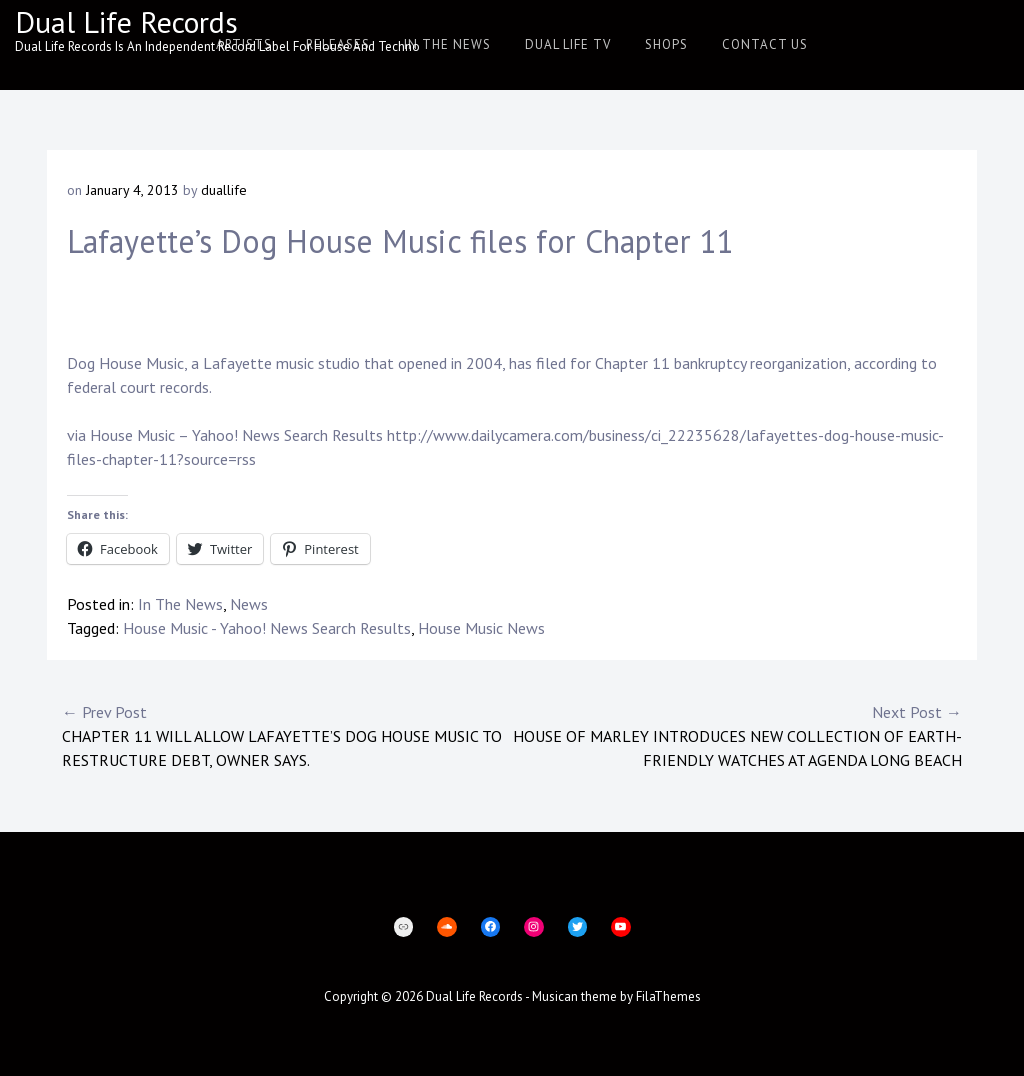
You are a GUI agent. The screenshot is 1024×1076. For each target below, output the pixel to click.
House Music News (481, 628)
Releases (338, 44)
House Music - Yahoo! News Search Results (267, 628)
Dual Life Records (126, 21)
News (249, 604)
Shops (666, 44)
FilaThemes (668, 996)
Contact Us (765, 44)
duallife (224, 190)
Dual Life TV (568, 44)
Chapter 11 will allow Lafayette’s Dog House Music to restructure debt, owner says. (287, 735)
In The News (447, 44)
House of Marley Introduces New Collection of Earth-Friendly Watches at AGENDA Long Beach (737, 735)
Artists (244, 44)
